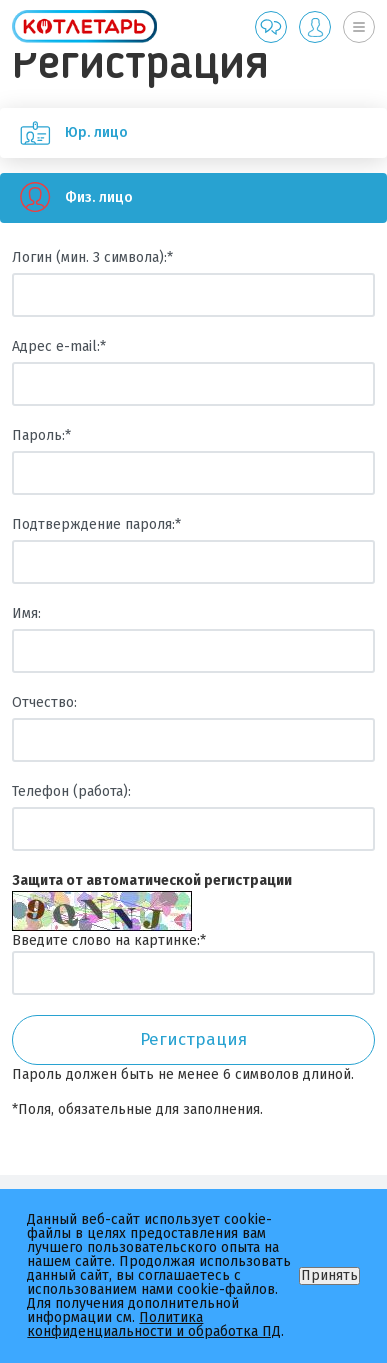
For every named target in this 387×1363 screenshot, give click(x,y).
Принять (329, 1275)
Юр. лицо (64, 133)
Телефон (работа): (71, 791)
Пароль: (41, 435)
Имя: (26, 613)
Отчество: (44, 702)
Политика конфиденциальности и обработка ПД (154, 1324)
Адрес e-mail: (59, 346)
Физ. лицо (66, 198)
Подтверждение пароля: (96, 524)
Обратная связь (271, 27)
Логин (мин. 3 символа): (92, 257)
